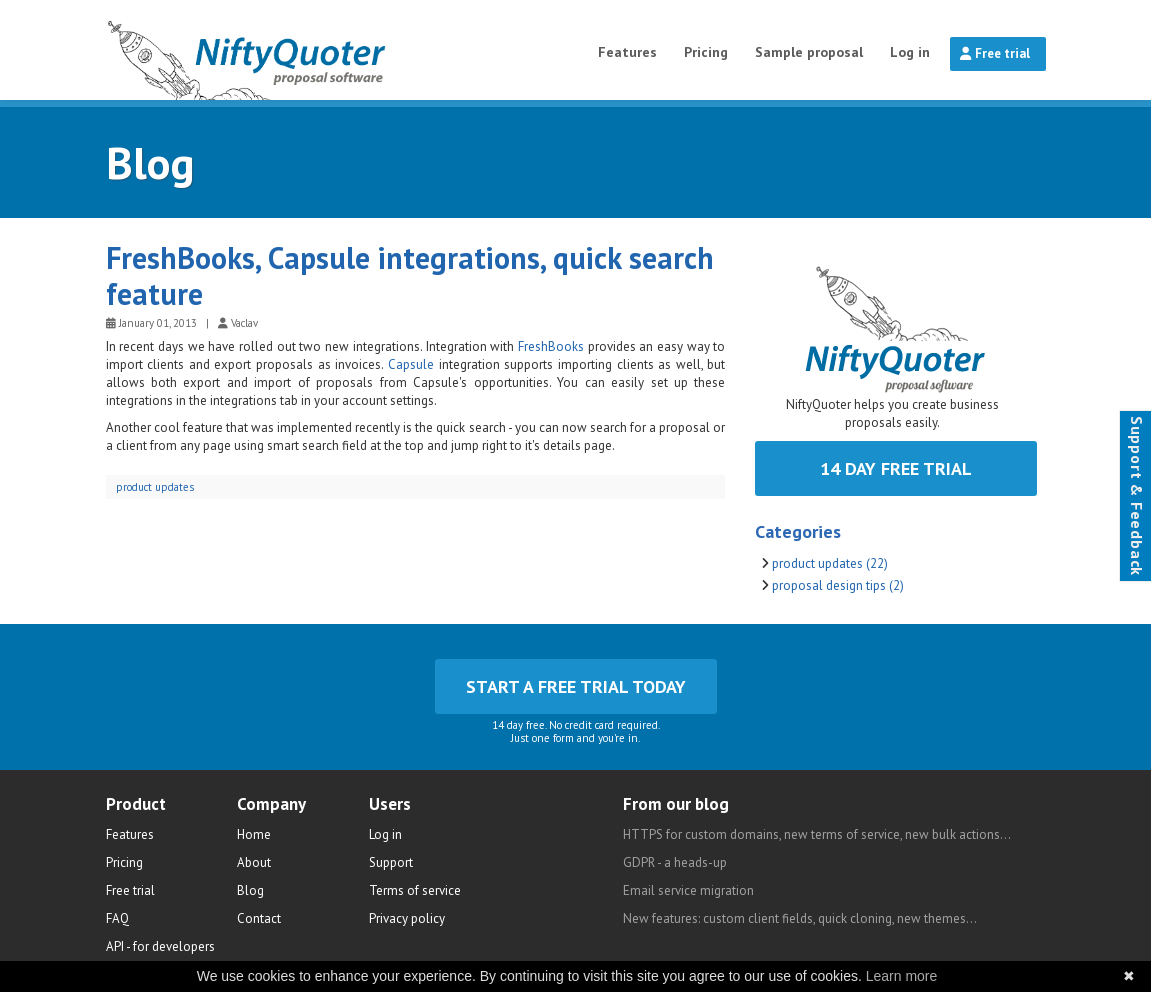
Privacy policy (407, 918)
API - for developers (160, 946)
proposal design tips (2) (838, 585)
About (254, 862)
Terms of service (415, 890)
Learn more (902, 976)
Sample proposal (809, 52)
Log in (910, 52)
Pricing (706, 52)
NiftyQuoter (298, 50)
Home (254, 834)
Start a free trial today (576, 686)
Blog (150, 162)
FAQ (117, 918)
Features (627, 52)
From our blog (676, 804)
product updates (155, 487)
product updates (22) (830, 563)
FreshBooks (551, 346)
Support (391, 862)
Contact (259, 918)
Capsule (411, 364)
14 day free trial (896, 468)
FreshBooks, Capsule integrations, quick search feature (410, 275)
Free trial (995, 53)
